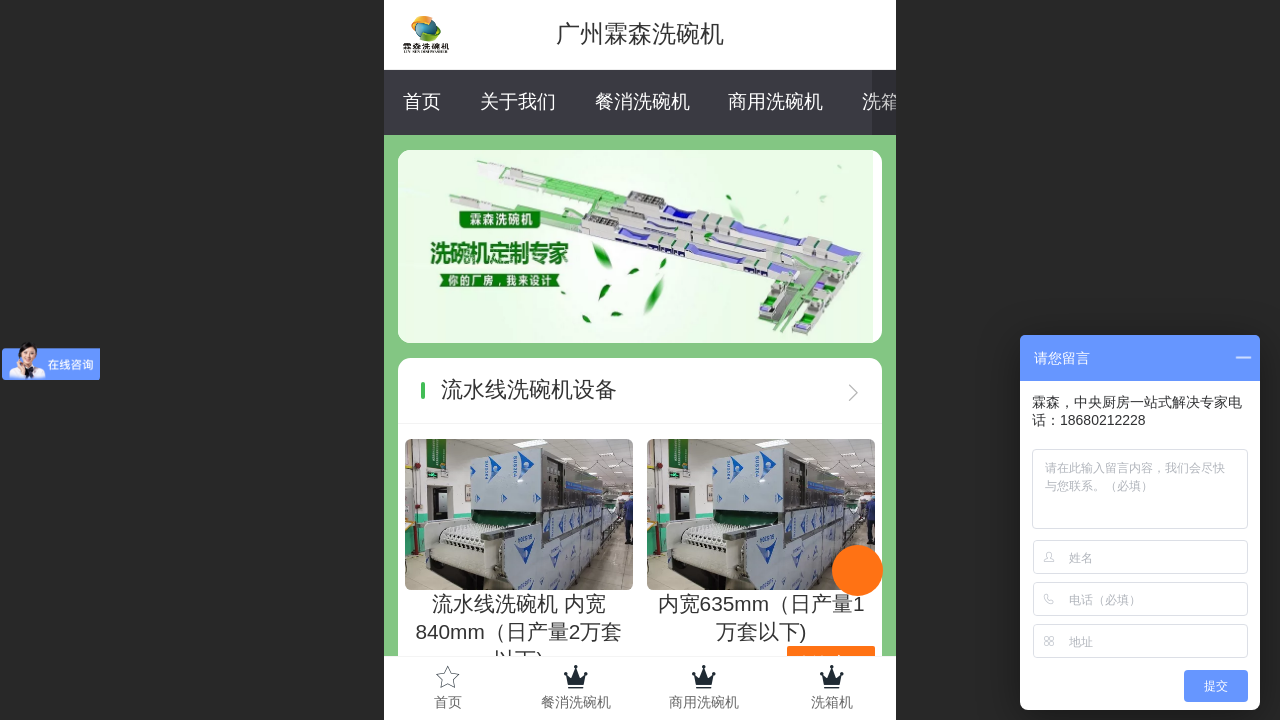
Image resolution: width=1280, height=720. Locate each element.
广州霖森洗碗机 (640, 33)
